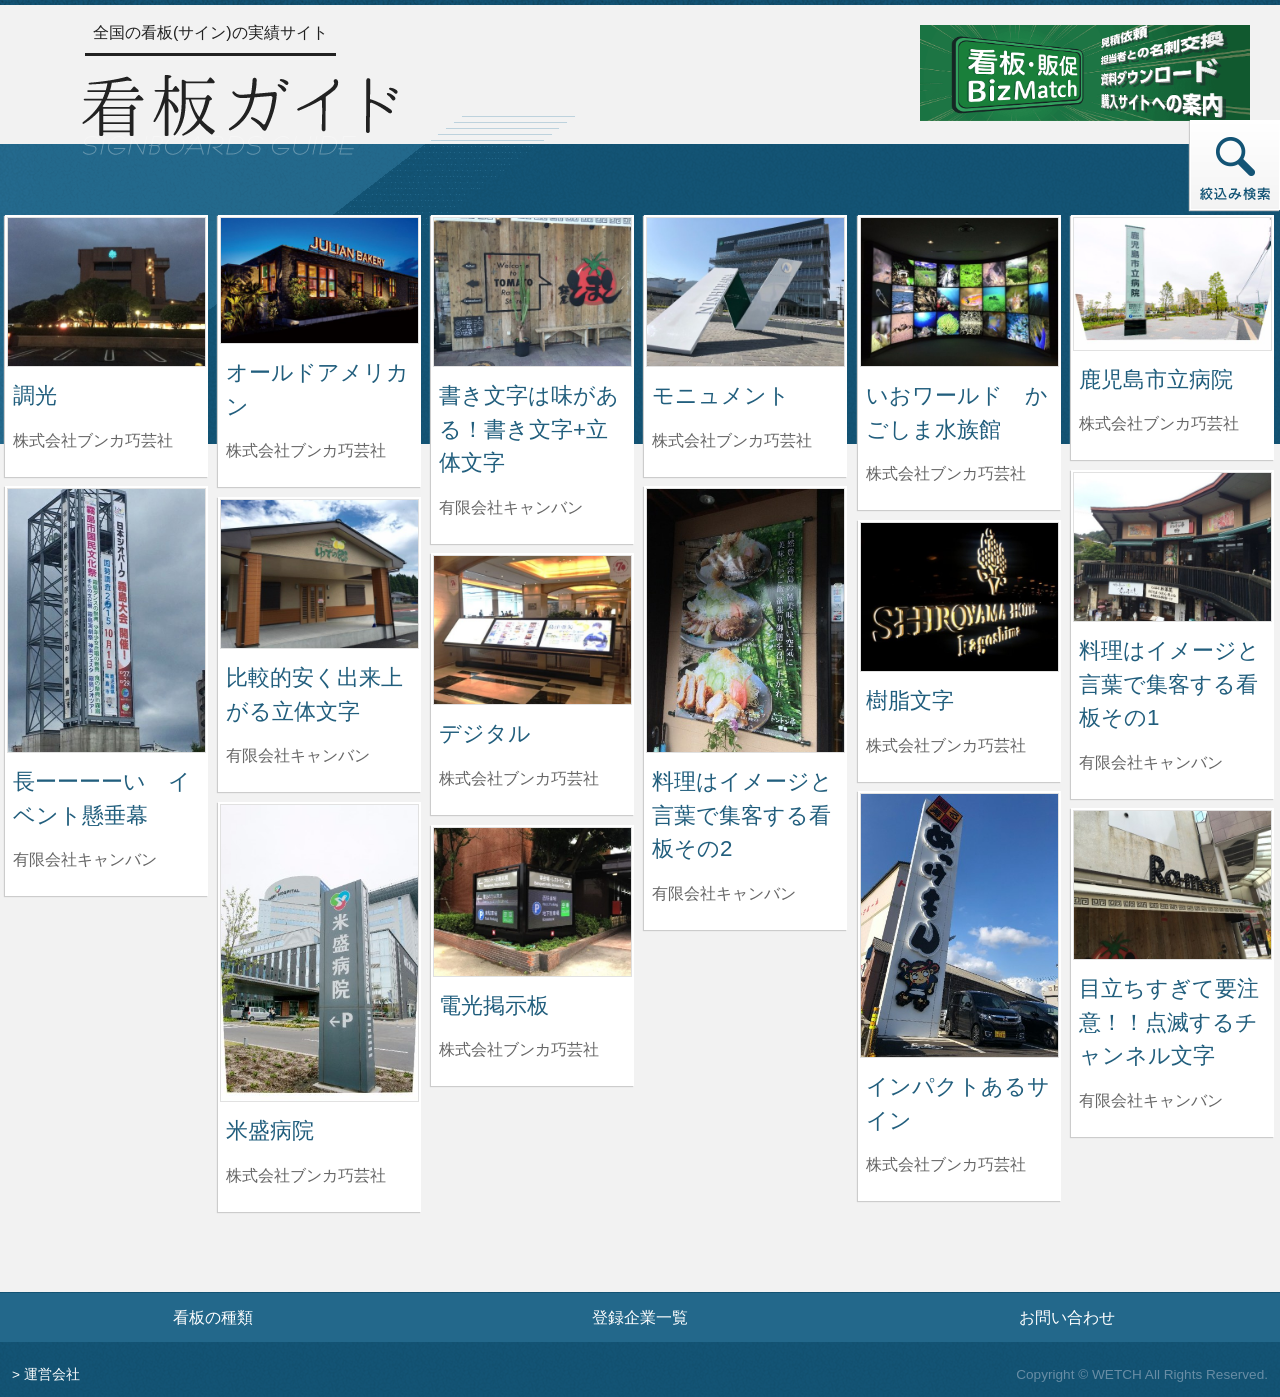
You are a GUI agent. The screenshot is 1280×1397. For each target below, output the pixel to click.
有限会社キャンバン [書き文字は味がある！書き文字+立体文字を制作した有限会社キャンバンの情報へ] (511, 507)
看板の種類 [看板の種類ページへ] (213, 1317)
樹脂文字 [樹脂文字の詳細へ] (910, 700)
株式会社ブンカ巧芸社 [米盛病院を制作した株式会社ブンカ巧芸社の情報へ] (306, 1175)
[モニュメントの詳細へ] (745, 290)
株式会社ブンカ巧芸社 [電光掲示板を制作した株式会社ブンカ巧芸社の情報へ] (519, 1049)
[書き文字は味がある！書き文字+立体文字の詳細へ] (532, 290)
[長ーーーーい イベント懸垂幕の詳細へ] (106, 619)
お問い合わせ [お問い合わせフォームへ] (1067, 1317)
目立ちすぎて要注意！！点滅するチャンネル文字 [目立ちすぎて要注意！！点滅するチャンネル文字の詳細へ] (1169, 1022)
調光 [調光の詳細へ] (35, 395)
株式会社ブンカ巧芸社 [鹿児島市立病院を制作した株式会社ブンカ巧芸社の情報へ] (1159, 423)
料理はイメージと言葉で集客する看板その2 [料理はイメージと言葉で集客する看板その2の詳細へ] (742, 815)
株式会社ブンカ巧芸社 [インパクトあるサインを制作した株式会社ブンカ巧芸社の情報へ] (946, 1164)
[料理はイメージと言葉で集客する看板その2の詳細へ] (745, 619)
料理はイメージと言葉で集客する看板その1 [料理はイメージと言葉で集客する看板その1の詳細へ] (1169, 684)
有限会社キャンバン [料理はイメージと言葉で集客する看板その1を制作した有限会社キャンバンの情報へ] (1151, 762)
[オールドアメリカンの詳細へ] (319, 279)
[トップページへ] (240, 112)
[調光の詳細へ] (106, 290)
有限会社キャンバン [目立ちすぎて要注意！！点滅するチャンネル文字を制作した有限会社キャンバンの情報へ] (1151, 1100)
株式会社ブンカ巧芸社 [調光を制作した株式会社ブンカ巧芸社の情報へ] (93, 440)
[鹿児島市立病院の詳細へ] (1172, 282)
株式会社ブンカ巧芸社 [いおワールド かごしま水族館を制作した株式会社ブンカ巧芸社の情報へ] (946, 473)
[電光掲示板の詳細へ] (532, 900)
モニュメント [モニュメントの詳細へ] (721, 395)
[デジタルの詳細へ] (532, 628)
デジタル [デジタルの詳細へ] (485, 733)
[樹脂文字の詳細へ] (959, 595)
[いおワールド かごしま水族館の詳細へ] (959, 290)
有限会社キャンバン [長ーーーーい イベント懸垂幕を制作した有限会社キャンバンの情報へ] (85, 859)
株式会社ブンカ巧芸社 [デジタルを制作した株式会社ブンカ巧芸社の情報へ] (519, 778)
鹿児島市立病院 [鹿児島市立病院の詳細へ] (1156, 379)
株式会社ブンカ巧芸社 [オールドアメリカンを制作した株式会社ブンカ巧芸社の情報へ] (306, 450)
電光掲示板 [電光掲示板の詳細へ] (494, 1005)
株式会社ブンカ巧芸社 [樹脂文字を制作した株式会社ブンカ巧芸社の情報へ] (946, 745)
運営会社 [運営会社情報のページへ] (52, 1374)
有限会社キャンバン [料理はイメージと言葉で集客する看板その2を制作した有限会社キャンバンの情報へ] (724, 893)
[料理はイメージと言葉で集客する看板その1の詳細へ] (1172, 545)
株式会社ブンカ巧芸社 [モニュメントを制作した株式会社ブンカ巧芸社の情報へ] (732, 440)
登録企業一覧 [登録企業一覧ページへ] (640, 1317)
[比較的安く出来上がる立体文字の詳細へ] (319, 572)
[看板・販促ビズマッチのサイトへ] (1085, 71)
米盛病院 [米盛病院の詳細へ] (270, 1130)
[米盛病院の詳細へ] (319, 951)
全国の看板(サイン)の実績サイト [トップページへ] (210, 32)
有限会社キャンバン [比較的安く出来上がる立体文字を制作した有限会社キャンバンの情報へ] (298, 755)
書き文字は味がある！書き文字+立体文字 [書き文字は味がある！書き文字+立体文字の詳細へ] (529, 429)
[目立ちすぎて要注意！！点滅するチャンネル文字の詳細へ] (1172, 883)
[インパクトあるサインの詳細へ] (959, 924)
